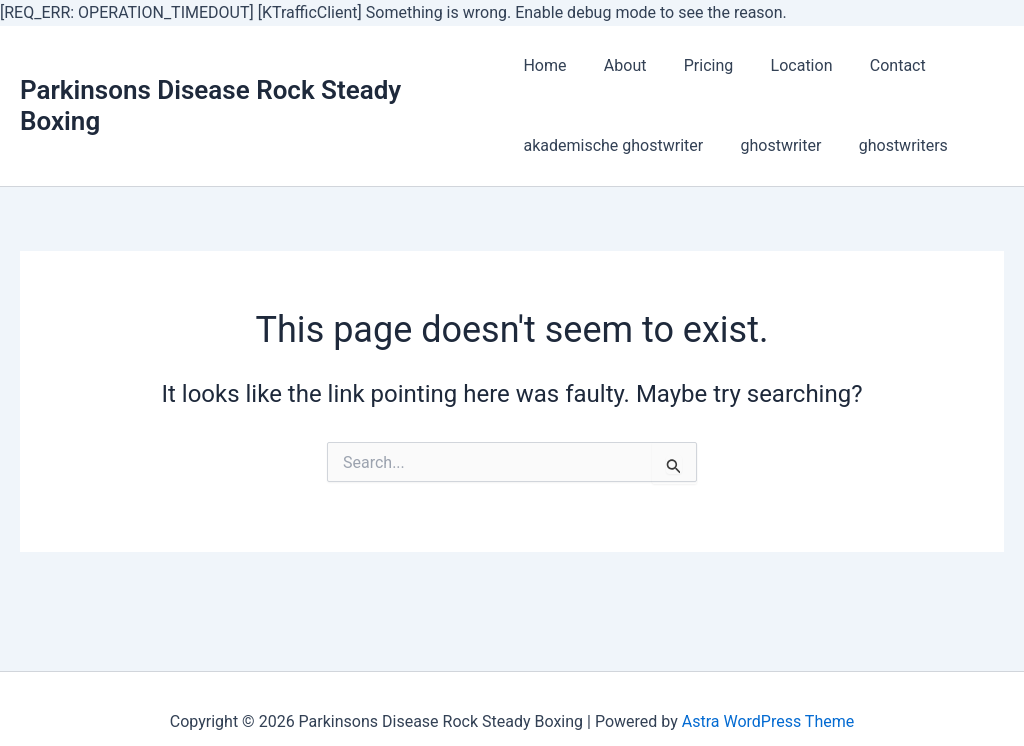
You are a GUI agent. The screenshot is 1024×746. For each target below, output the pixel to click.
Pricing (698, 65)
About (620, 65)
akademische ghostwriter (613, 145)
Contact (877, 65)
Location (786, 65)
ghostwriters (892, 145)
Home (544, 65)
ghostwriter (775, 145)
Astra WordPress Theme (768, 721)
